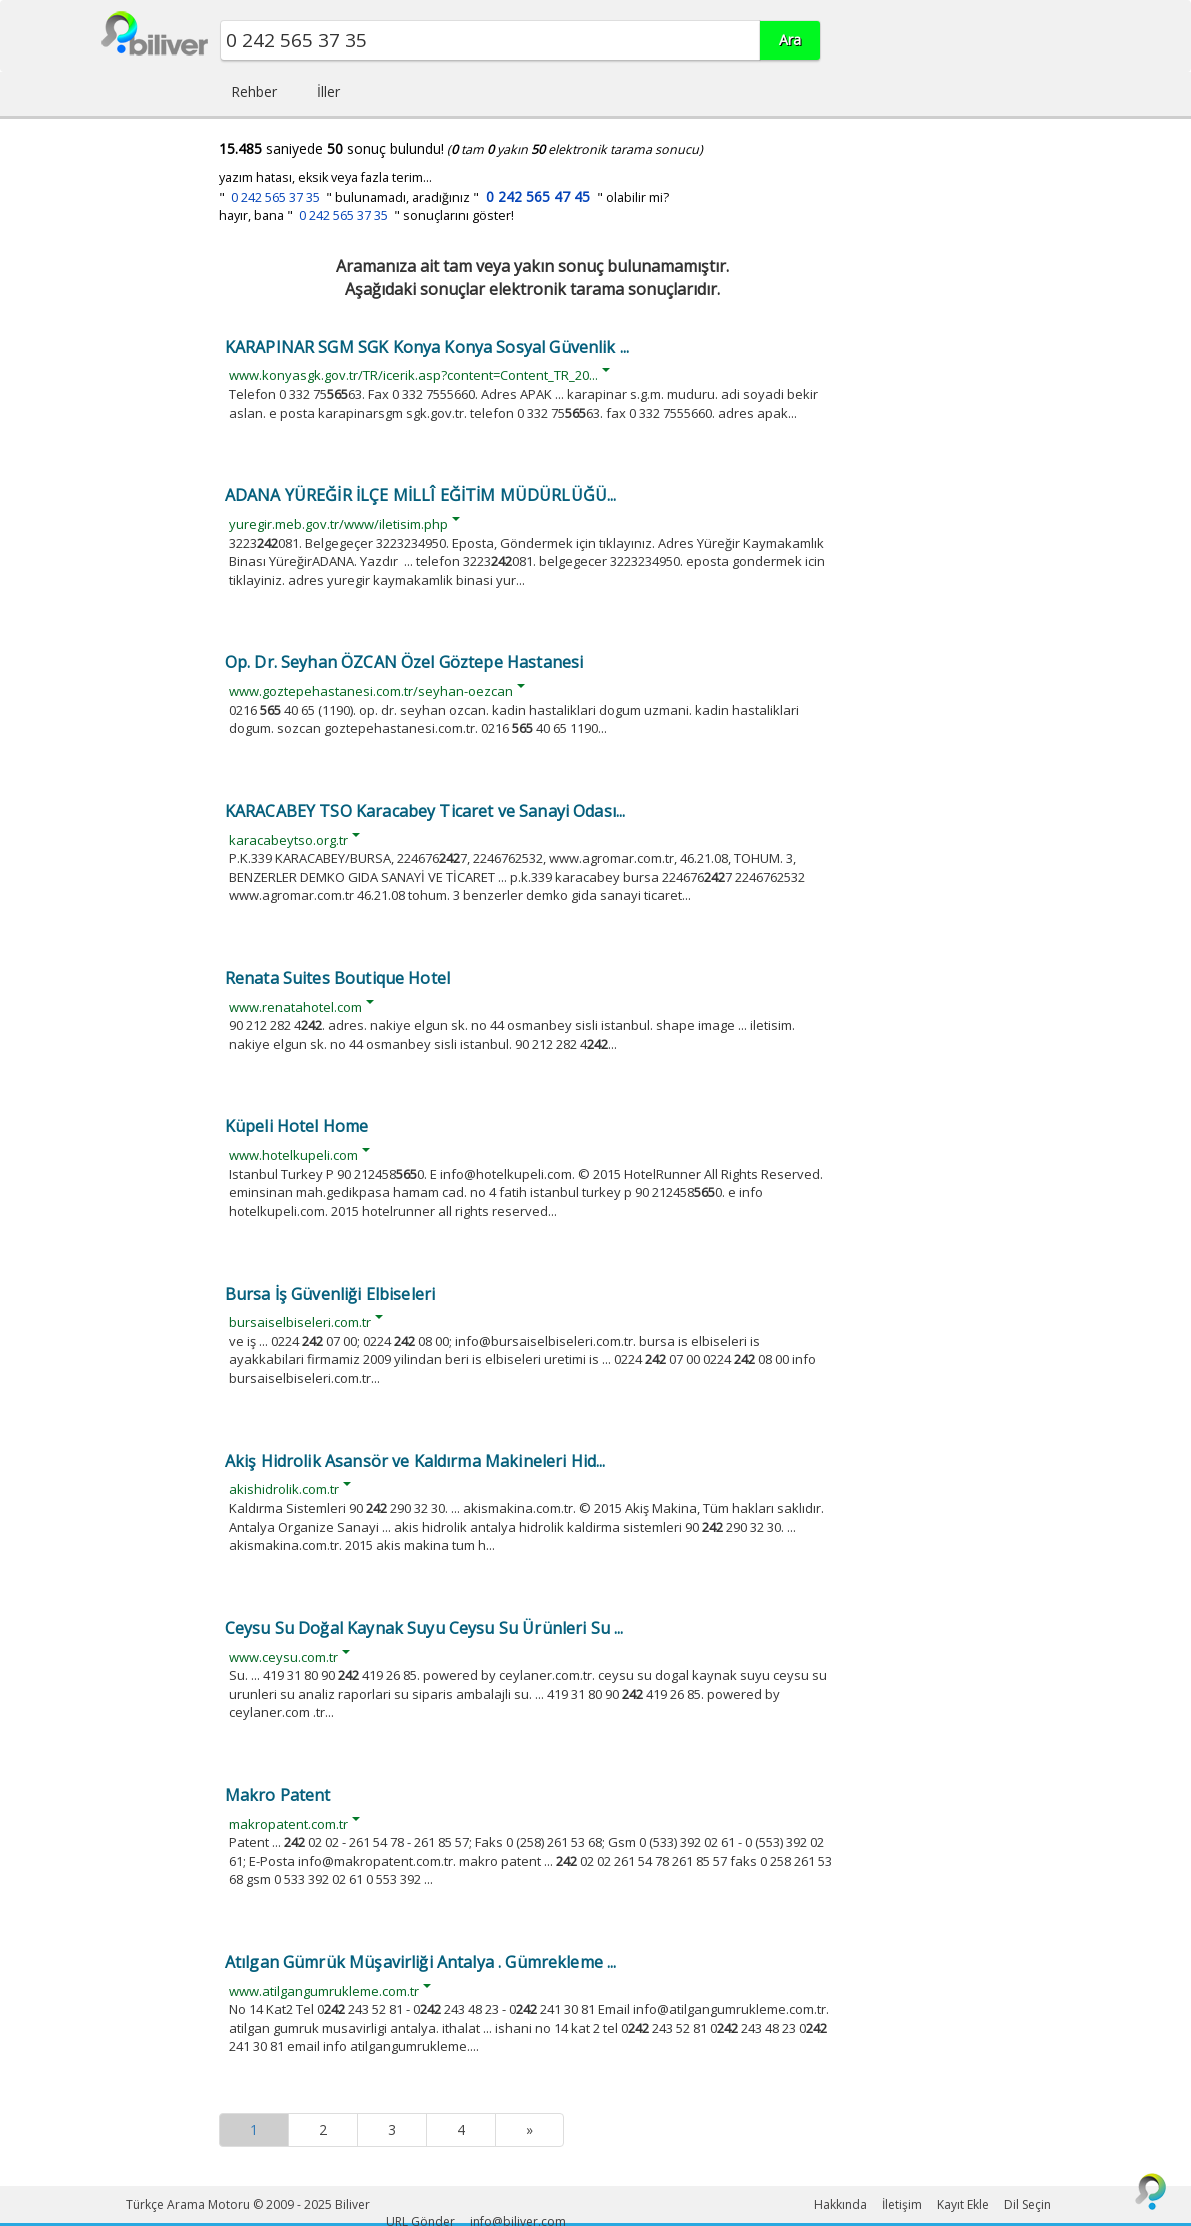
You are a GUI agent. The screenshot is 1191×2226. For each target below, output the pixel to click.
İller (328, 91)
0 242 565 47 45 (538, 196)
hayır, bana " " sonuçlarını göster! (366, 215)
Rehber (254, 91)
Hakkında (840, 2204)
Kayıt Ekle (963, 2204)
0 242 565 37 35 (275, 197)
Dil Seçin (1027, 2204)
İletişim (902, 2204)
